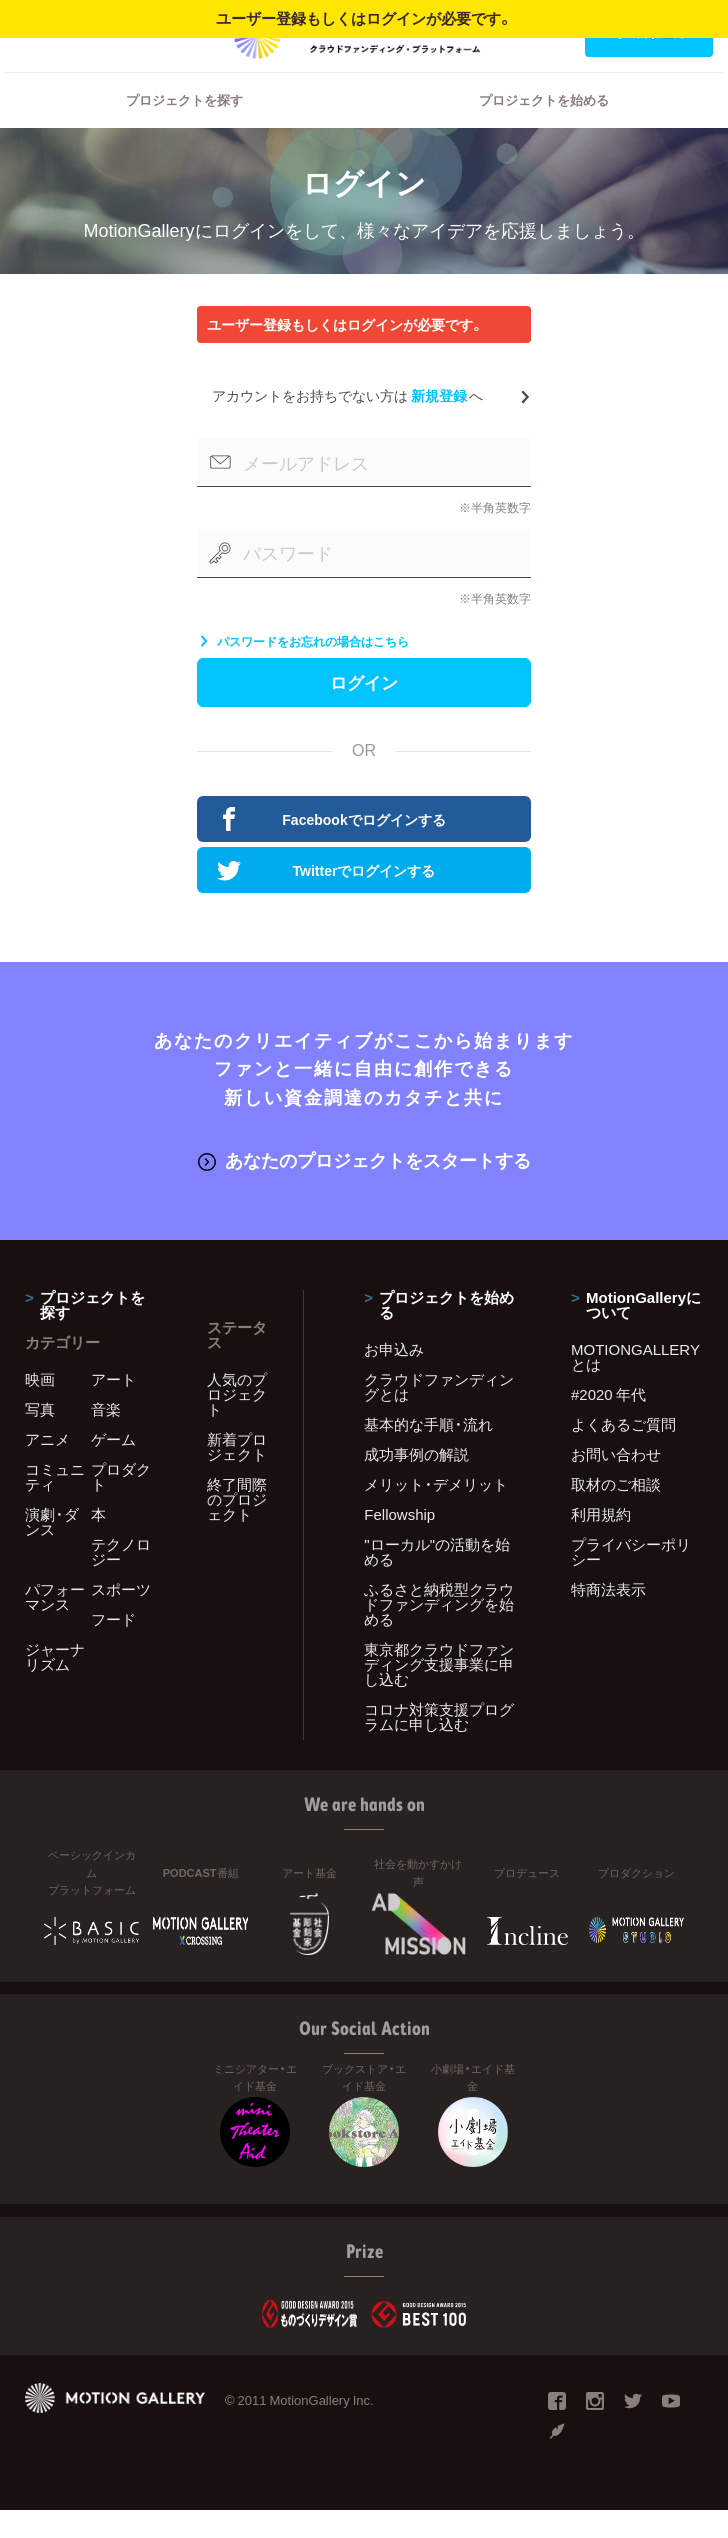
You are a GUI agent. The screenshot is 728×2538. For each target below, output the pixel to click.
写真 (40, 1437)
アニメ (47, 1467)
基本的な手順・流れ (428, 1452)
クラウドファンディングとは (439, 1414)
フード (113, 1647)
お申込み (394, 1377)
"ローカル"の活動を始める (437, 1579)
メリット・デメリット (436, 1512)
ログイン (54, 31)
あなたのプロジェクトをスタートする (364, 1188)
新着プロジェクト (237, 1474)
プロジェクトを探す (184, 125)
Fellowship (399, 1542)
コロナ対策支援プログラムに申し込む (439, 1744)
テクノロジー (121, 1579)
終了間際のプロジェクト (237, 1527)
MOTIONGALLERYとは (635, 1384)
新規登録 (439, 421)
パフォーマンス (55, 1624)
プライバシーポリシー (631, 1579)
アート (113, 1407)
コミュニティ (55, 1504)
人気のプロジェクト (237, 1422)
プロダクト (121, 1504)
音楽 (106, 1437)
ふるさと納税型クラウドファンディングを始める (439, 1632)
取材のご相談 (616, 1512)
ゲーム (113, 1467)
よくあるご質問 (623, 1452)
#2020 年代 (608, 1422)
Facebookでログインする (331, 850)
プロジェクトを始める (544, 125)
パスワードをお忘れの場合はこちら (303, 667)
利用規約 (601, 1542)
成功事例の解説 (416, 1482)
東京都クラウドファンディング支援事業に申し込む (439, 1692)
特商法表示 (608, 1617)
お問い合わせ (616, 1482)
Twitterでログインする (326, 901)
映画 (40, 1407)
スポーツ (121, 1617)
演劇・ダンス (52, 1549)
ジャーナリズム (55, 1684)
